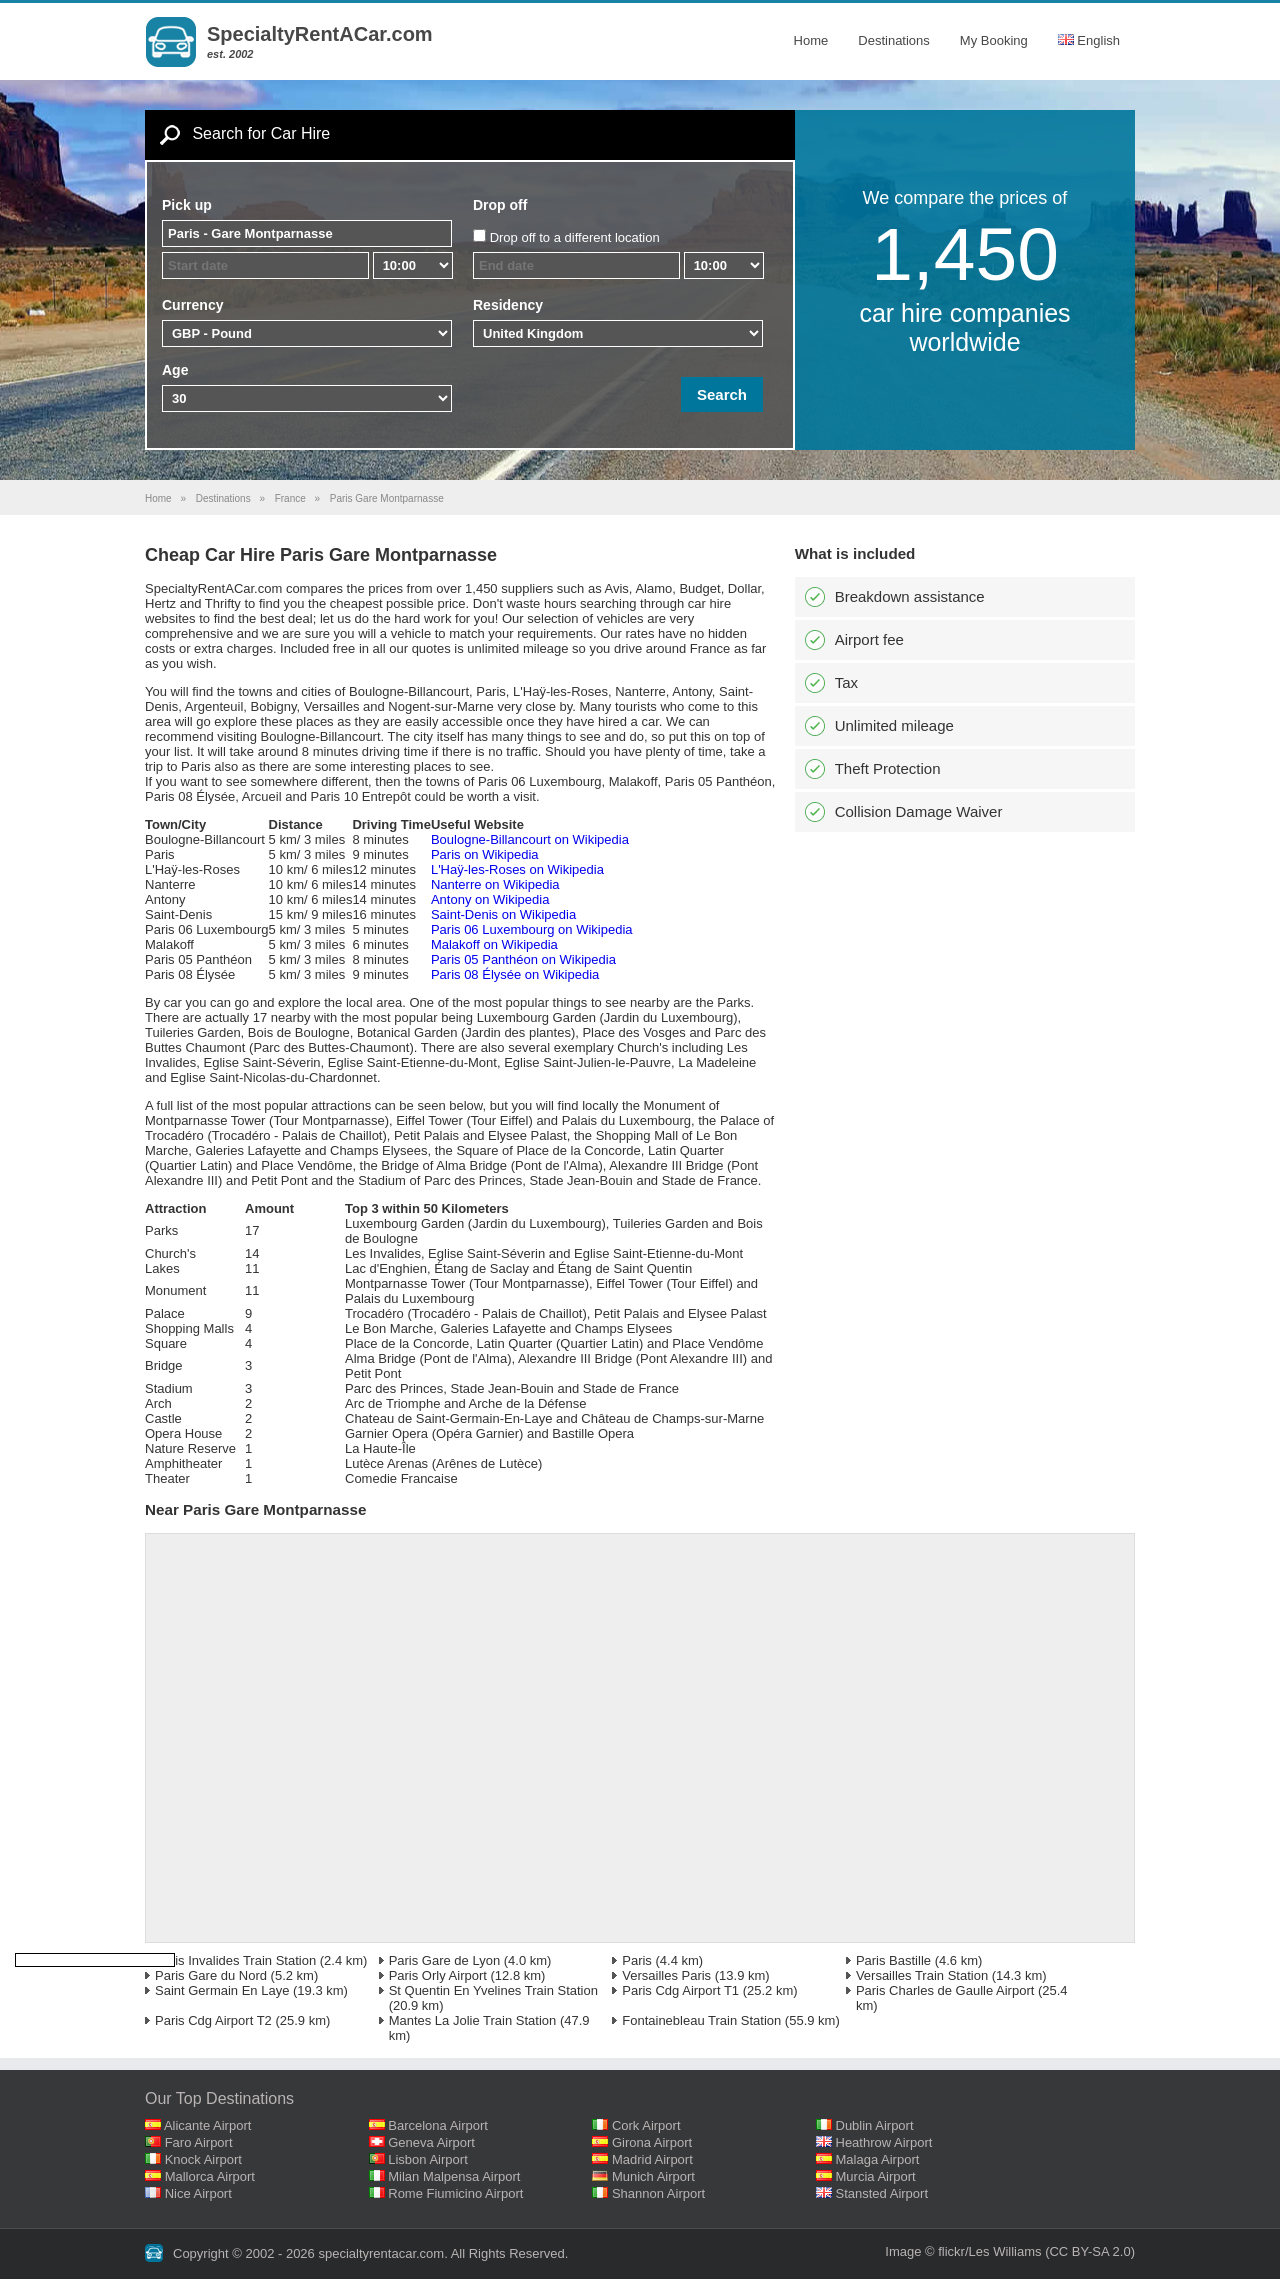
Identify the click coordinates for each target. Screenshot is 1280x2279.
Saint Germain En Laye (222, 1990)
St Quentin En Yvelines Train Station (493, 1990)
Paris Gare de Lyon (445, 1960)
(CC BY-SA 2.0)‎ (1090, 2251)
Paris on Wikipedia (485, 854)
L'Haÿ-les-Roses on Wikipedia (517, 869)
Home (811, 40)
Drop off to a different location (575, 237)
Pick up (187, 205)
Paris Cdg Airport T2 (213, 2020)
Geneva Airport (431, 2142)
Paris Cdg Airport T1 (680, 1990)
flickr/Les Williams (989, 2251)
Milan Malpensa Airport (454, 2176)
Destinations (894, 40)
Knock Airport (203, 2159)
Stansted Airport (882, 2193)
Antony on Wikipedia (490, 899)
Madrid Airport (652, 2159)
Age (175, 370)
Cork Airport (646, 2125)
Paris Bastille (893, 1960)
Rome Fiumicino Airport (455, 2193)
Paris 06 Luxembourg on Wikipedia (532, 929)
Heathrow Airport (884, 2142)
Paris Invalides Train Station (235, 1960)
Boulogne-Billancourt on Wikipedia (530, 839)
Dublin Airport (875, 2125)
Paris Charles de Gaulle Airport (945, 1990)
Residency (508, 305)
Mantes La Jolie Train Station (473, 2020)
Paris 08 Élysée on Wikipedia (515, 974)
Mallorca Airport (210, 2176)
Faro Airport (199, 2142)
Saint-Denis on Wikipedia (503, 914)
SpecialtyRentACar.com (320, 34)
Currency (192, 305)
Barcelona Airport (438, 2125)
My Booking (994, 40)
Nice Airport (198, 2193)
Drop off (500, 205)
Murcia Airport (876, 2176)
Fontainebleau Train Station (701, 2020)
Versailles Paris (666, 1975)
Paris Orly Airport (438, 1975)
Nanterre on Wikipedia (495, 884)
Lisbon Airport (428, 2159)
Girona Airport (652, 2142)
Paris (637, 1960)
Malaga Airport (878, 2159)
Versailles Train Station (922, 1975)
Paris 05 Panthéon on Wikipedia (523, 959)
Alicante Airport (207, 2125)
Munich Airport (653, 2176)
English (1089, 40)
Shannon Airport (658, 2193)
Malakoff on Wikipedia (494, 944)
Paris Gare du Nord (211, 1975)
